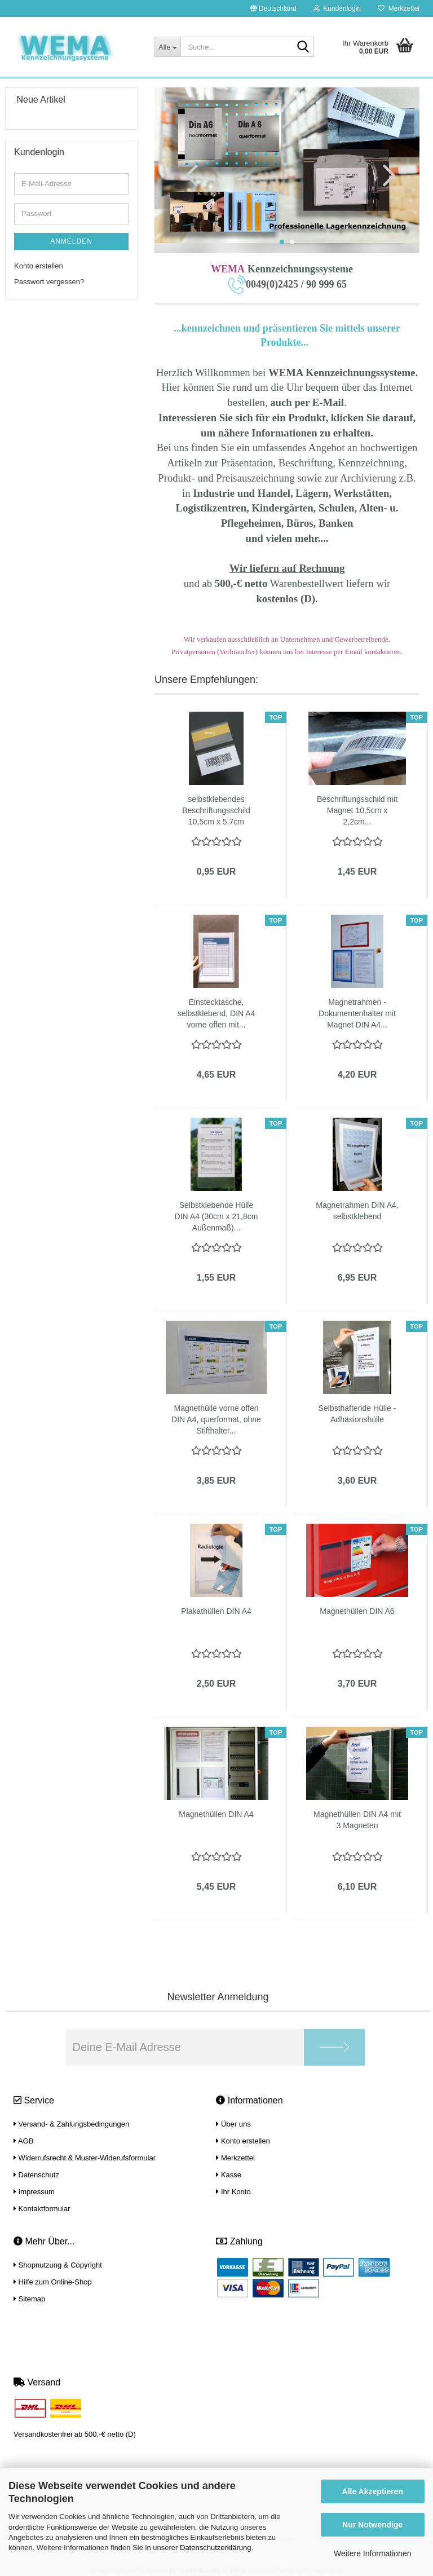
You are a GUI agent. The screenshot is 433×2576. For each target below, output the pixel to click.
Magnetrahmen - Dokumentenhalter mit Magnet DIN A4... (357, 1013)
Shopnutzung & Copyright (58, 2265)
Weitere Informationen (372, 2553)
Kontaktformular (42, 2208)
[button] (273, 8)
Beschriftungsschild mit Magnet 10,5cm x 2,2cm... (357, 810)
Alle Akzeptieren (372, 2491)
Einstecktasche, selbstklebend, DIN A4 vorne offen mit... (216, 1013)
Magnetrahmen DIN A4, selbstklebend (357, 1211)
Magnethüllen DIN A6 (357, 1611)
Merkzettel (398, 8)
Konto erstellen (38, 266)
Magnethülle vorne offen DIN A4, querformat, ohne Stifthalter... (216, 1419)
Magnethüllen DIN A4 (216, 1814)
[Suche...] (167, 47)
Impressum (34, 2191)
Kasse (228, 2175)
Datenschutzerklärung (215, 2547)
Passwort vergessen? (49, 281)
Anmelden (71, 241)
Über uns (233, 2124)
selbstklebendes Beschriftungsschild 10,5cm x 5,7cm (216, 810)
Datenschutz (36, 2175)
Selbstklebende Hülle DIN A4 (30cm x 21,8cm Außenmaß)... (216, 1216)
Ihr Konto (233, 2191)
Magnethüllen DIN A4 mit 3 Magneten (357, 1820)
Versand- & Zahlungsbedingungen (71, 2124)
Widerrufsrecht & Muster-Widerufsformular (85, 2158)
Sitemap (29, 2299)
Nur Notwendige (372, 2524)
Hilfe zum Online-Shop (53, 2282)
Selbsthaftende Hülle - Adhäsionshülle (357, 1414)
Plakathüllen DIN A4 (216, 1611)
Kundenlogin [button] (337, 8)
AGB (23, 2141)
